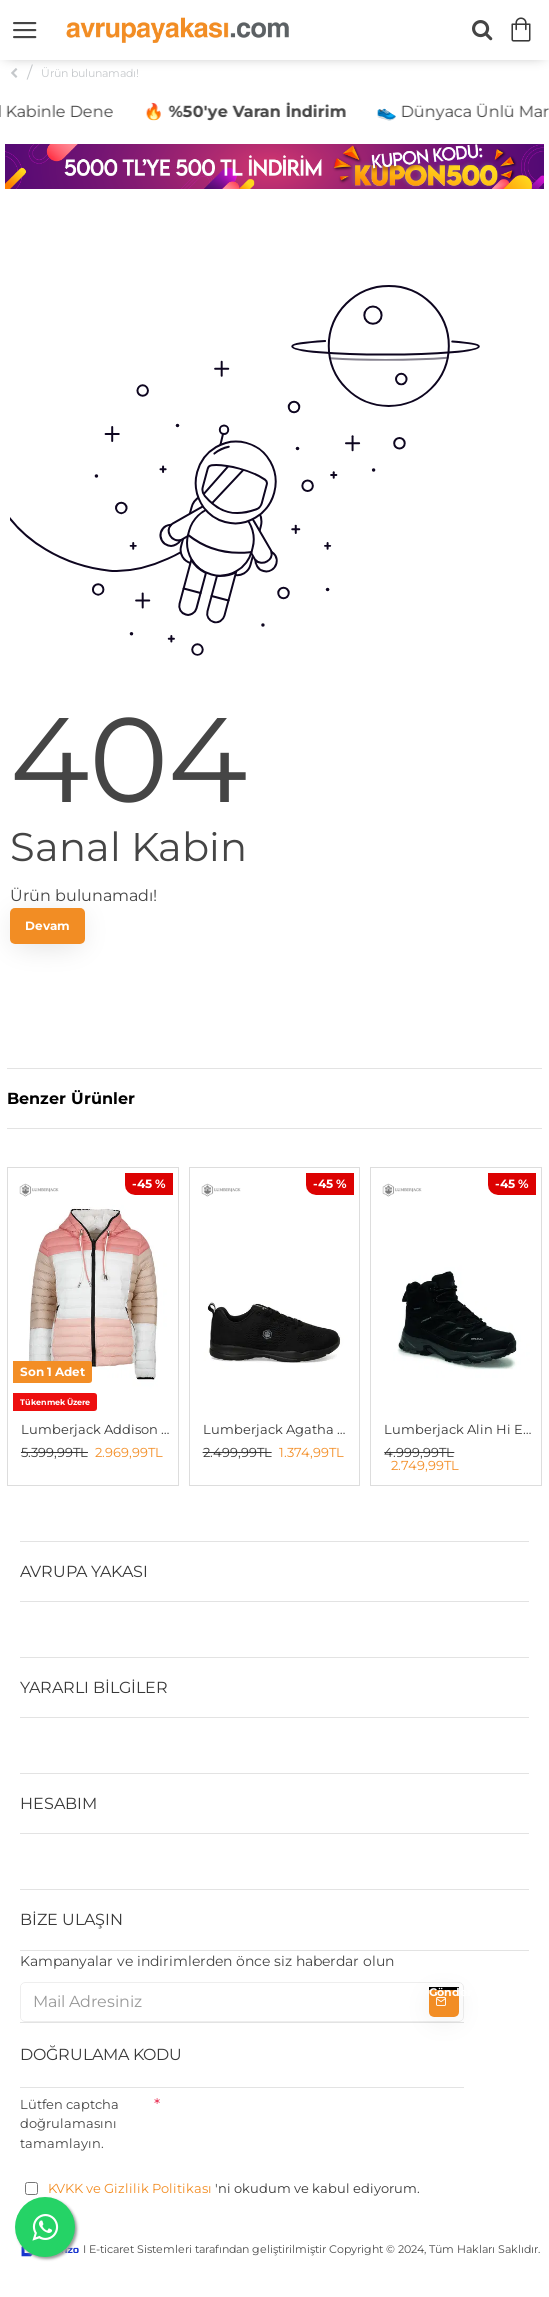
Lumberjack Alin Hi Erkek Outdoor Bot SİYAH (460, 1429)
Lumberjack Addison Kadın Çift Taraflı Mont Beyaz (97, 1429)
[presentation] (312, 2127)
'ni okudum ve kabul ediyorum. (222, 2189)
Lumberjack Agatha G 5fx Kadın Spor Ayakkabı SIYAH (279, 1429)
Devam (47, 925)
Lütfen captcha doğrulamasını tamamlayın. (69, 2123)
